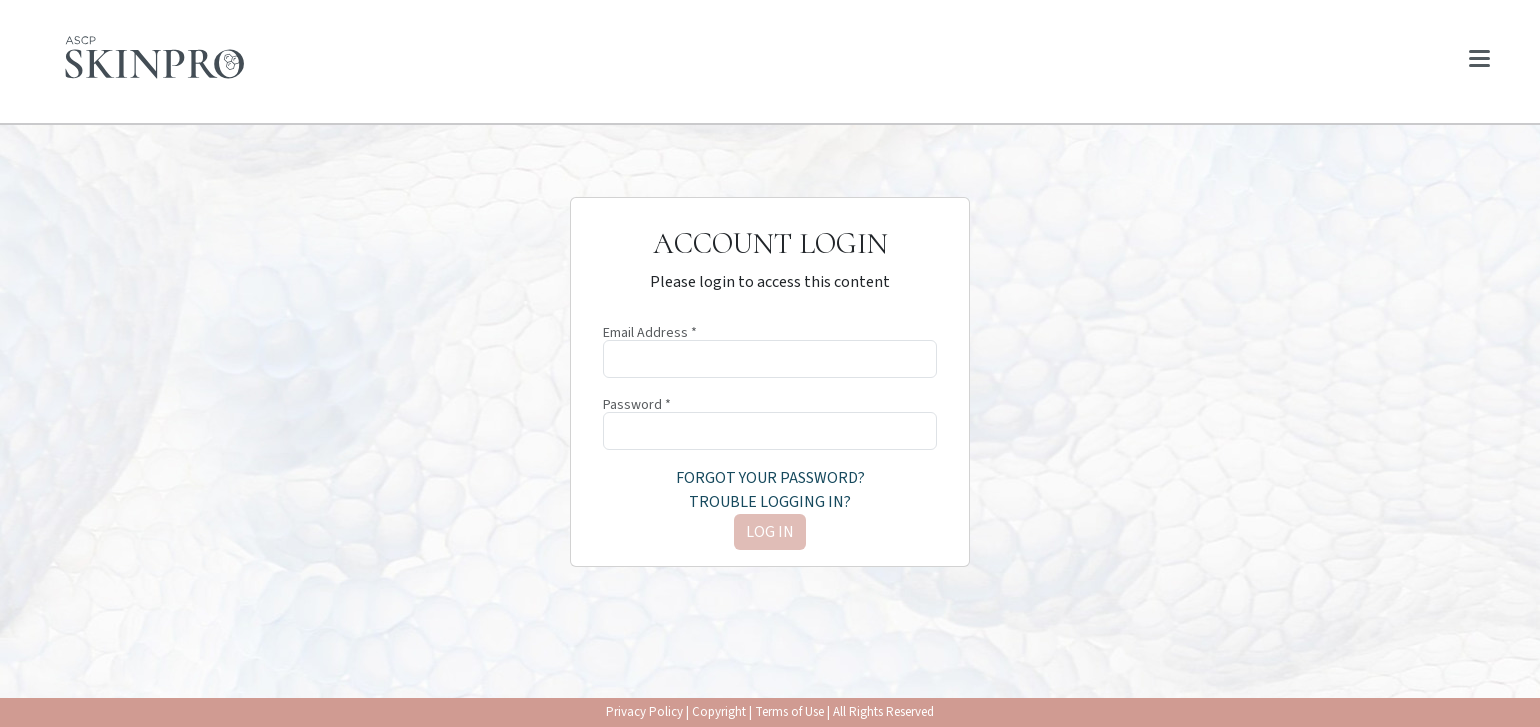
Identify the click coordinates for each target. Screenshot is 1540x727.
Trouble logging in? (770, 502)
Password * (637, 405)
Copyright (719, 712)
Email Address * (650, 333)
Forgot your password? (770, 478)
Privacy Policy (644, 712)
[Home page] (155, 58)
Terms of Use (789, 712)
